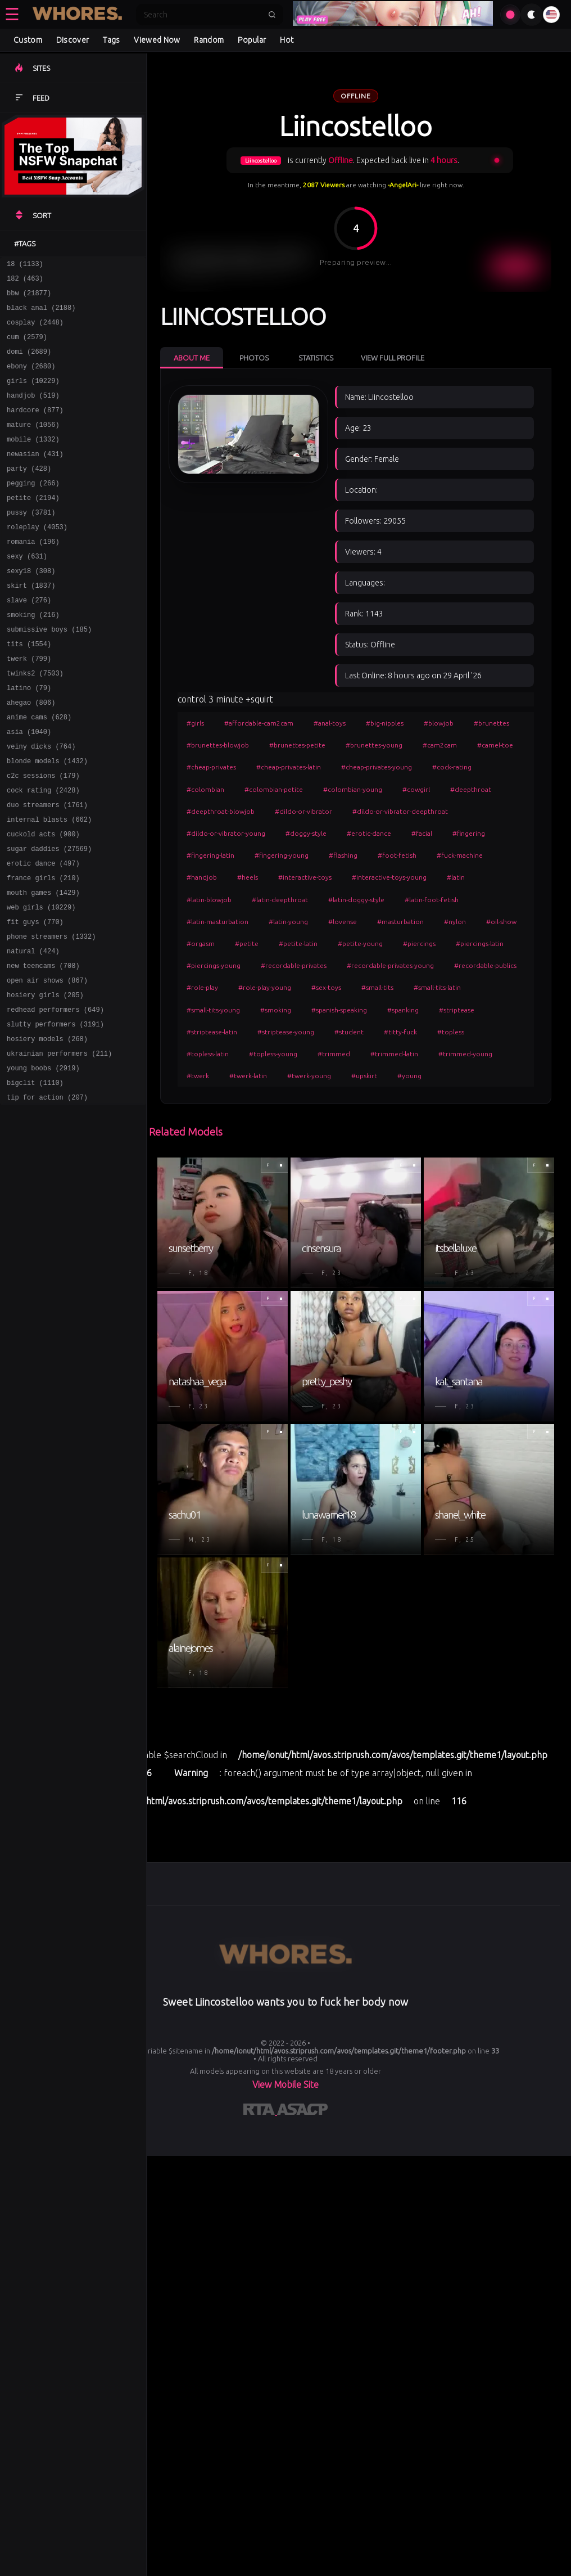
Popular (252, 39)
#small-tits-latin (437, 987)
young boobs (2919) (43, 1162)
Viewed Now (157, 39)
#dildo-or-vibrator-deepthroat (400, 811)
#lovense (342, 921)
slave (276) (29, 640)
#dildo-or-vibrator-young (226, 833)
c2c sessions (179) (43, 836)
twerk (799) (29, 705)
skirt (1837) (31, 624)
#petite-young (360, 943)
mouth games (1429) (43, 966)
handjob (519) (33, 412)
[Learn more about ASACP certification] (302, 2111)
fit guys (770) (35, 999)
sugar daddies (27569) (49, 917)
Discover (72, 39)
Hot (286, 39)
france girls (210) (43, 950)
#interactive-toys (305, 877)
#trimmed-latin (394, 1053)
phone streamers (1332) (51, 1015)
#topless (450, 1031)
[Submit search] (272, 14)
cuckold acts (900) (43, 901)
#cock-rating (452, 767)
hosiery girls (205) (45, 1081)
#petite (247, 943)
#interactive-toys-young (389, 877)
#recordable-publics (485, 965)
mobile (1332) (33, 461)
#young (409, 1075)
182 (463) (25, 281)
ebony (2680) (31, 379)
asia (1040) (29, 787)
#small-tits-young (213, 1010)
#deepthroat (470, 789)
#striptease (456, 1010)
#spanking (403, 1010)
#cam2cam (440, 745)
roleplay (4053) (37, 559)
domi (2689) (29, 363)
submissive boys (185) (49, 673)
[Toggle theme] (531, 14)
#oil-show (501, 921)
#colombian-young (352, 789)
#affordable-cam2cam (258, 723)
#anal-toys (330, 723)
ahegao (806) (31, 754)
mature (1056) (33, 444)
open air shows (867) (47, 1064)
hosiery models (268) (47, 1129)
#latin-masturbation (217, 921)
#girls (195, 723)
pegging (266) (33, 510)
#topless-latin (208, 1053)
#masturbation (400, 921)
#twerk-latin (248, 1075)
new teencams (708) (43, 1048)
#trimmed (334, 1053)
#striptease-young (285, 1031)
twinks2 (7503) (35, 722)
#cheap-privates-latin (288, 767)
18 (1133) (25, 265)
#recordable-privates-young (390, 965)
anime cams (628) (39, 771)
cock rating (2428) (43, 852)
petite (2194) (33, 526)
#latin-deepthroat (280, 899)
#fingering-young (282, 855)
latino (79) (29, 738)
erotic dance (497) (43, 934)
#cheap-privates (211, 767)
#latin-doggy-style (356, 899)
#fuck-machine (460, 855)
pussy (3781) (31, 542)
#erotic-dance (369, 833)
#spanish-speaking (339, 1010)
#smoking (275, 1010)
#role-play (202, 987)
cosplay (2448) (35, 330)
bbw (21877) (29, 298)
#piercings (419, 943)
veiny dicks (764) (41, 803)
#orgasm (201, 943)
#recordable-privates (294, 965)
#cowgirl (416, 789)
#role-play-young (264, 987)
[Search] (202, 14)
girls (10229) (33, 395)
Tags (111, 39)
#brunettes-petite (297, 745)
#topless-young (273, 1053)
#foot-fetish (397, 855)
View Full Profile (392, 358)
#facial (421, 833)
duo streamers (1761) (47, 868)
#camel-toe (495, 745)
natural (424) (33, 1032)
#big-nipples (385, 723)
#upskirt (364, 1075)
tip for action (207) (47, 1195)
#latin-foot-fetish (432, 899)
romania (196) (33, 575)
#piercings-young (214, 965)
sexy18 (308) (31, 608)
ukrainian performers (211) (59, 1146)
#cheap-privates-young (376, 767)
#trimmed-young (465, 1053)
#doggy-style (306, 833)
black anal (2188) (41, 314)
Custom (27, 39)
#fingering (468, 833)
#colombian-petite (273, 789)
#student (349, 1031)
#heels (247, 877)
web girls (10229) (41, 983)
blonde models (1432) (47, 820)
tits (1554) (29, 689)
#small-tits (377, 987)
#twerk (198, 1075)
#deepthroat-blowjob (221, 811)
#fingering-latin (210, 855)
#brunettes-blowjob (218, 745)
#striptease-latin (212, 1031)
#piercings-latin (480, 943)
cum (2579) (27, 347)
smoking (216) (33, 656)
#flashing (343, 855)
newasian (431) (35, 477)
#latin (456, 877)
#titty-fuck (400, 1031)
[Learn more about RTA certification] (260, 2111)
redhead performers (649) (55, 1097)
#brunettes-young (374, 745)
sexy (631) (27, 591)
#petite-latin (298, 943)
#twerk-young (309, 1075)
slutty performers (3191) (55, 1113)
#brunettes (491, 723)
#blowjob (439, 723)
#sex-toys (326, 987)
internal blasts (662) (49, 885)
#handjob (202, 877)
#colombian (205, 789)
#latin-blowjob (209, 899)
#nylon (455, 921)
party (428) (29, 493)
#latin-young (288, 921)
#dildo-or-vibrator (303, 811)
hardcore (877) (35, 428)
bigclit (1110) (35, 1178)
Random (209, 39)
